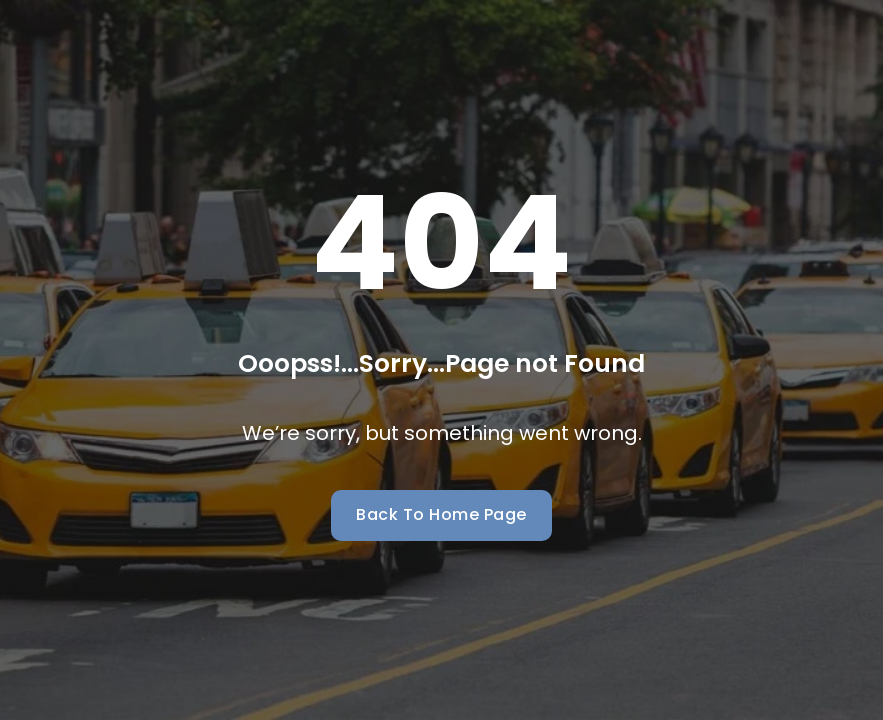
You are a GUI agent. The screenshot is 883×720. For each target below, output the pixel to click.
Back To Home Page (441, 514)
